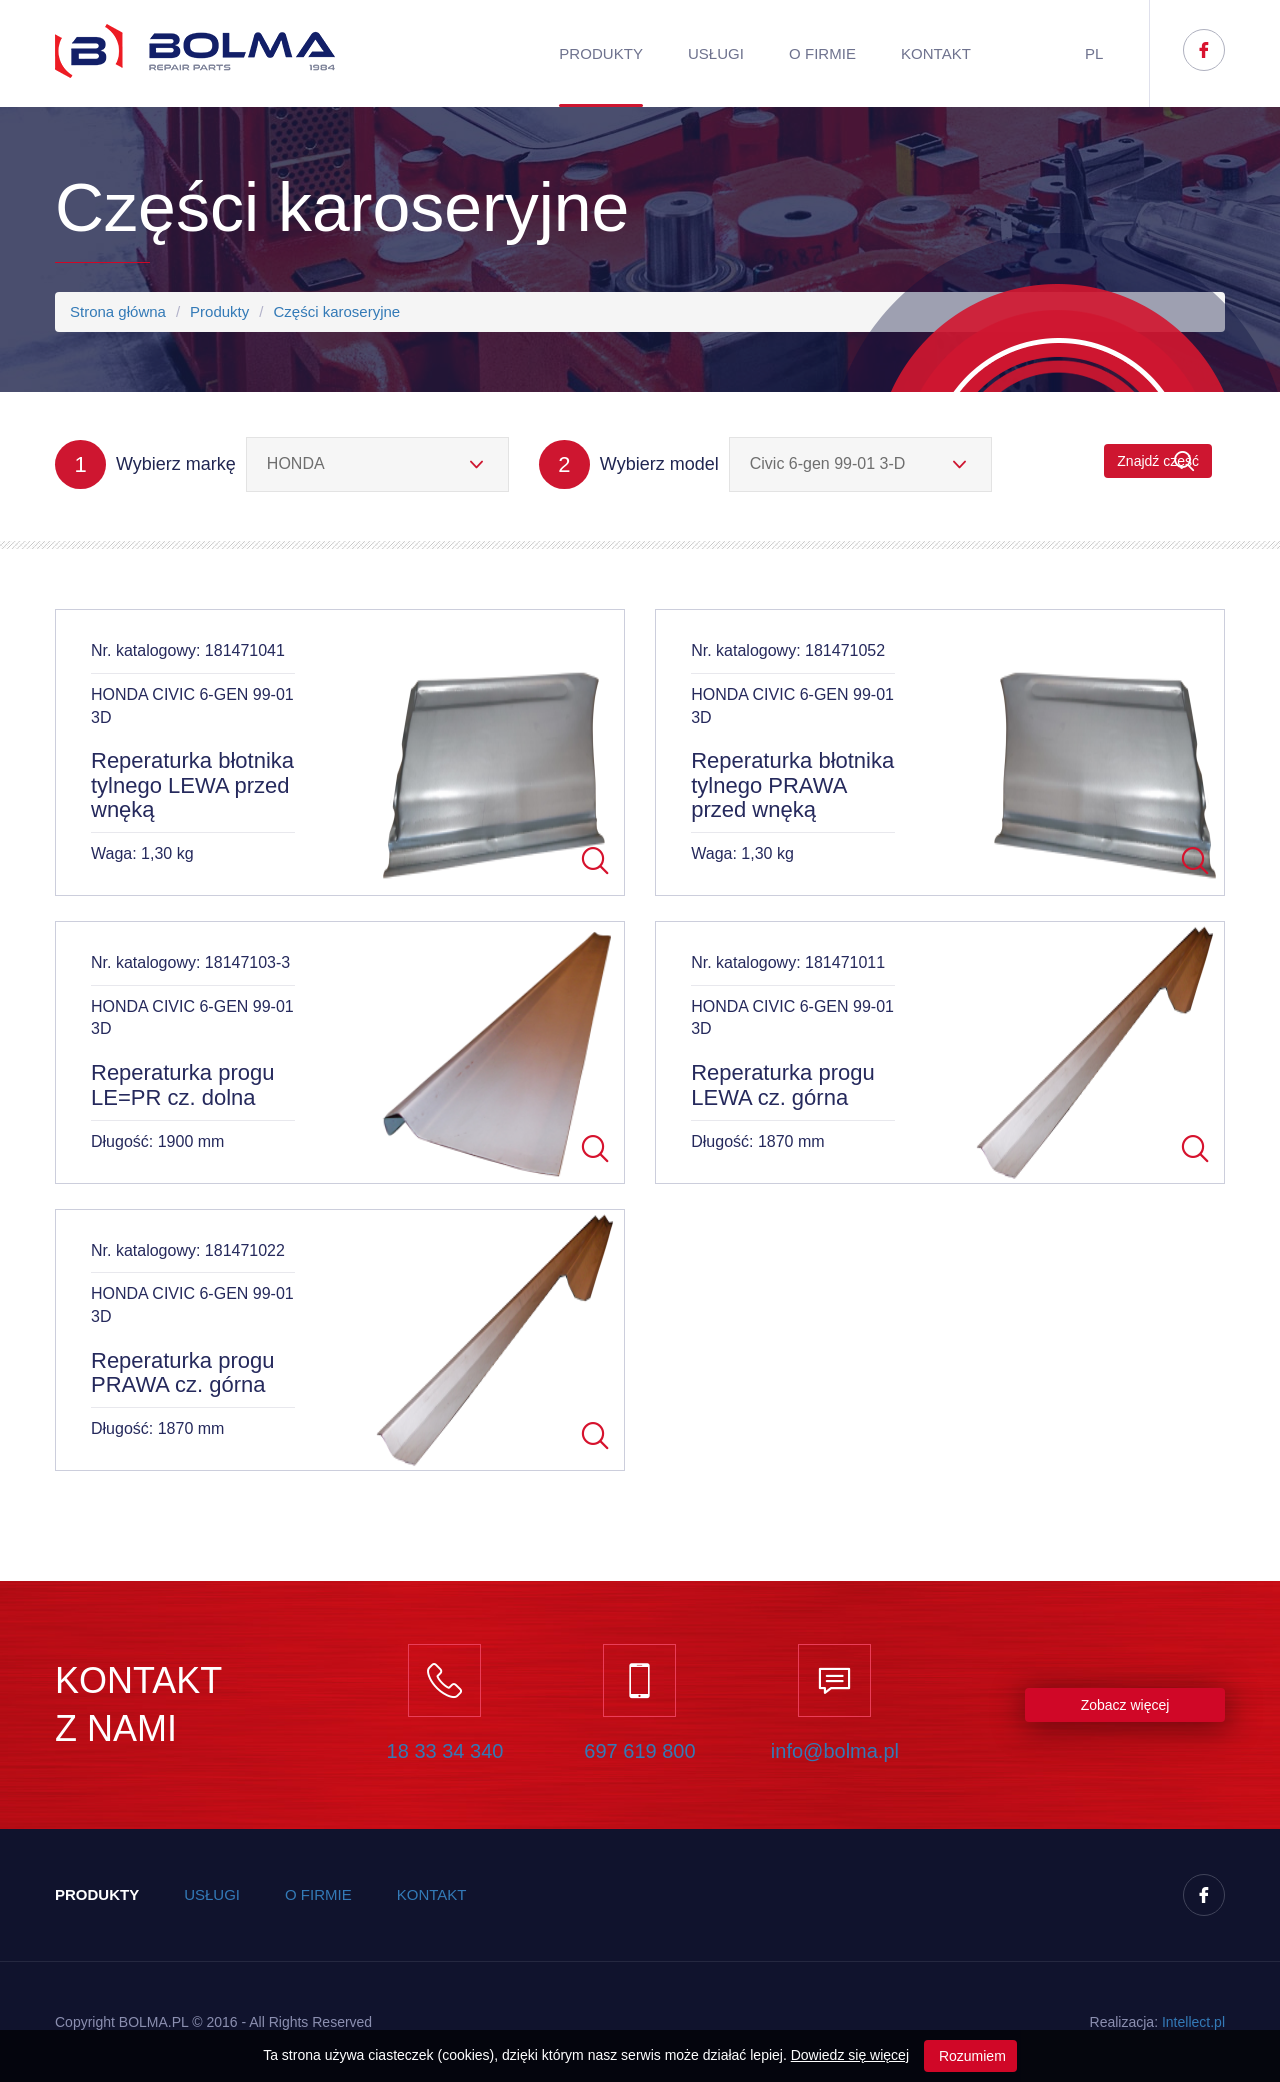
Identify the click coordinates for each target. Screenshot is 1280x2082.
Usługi (716, 53)
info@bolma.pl (835, 1751)
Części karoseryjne (336, 311)
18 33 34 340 (445, 1751)
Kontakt (936, 53)
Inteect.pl (1193, 2022)
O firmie (822, 53)
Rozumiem (970, 2056)
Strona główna (118, 311)
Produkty (601, 53)
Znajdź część (1158, 461)
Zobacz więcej (1125, 1705)
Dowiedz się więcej (850, 2055)
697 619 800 (639, 1751)
